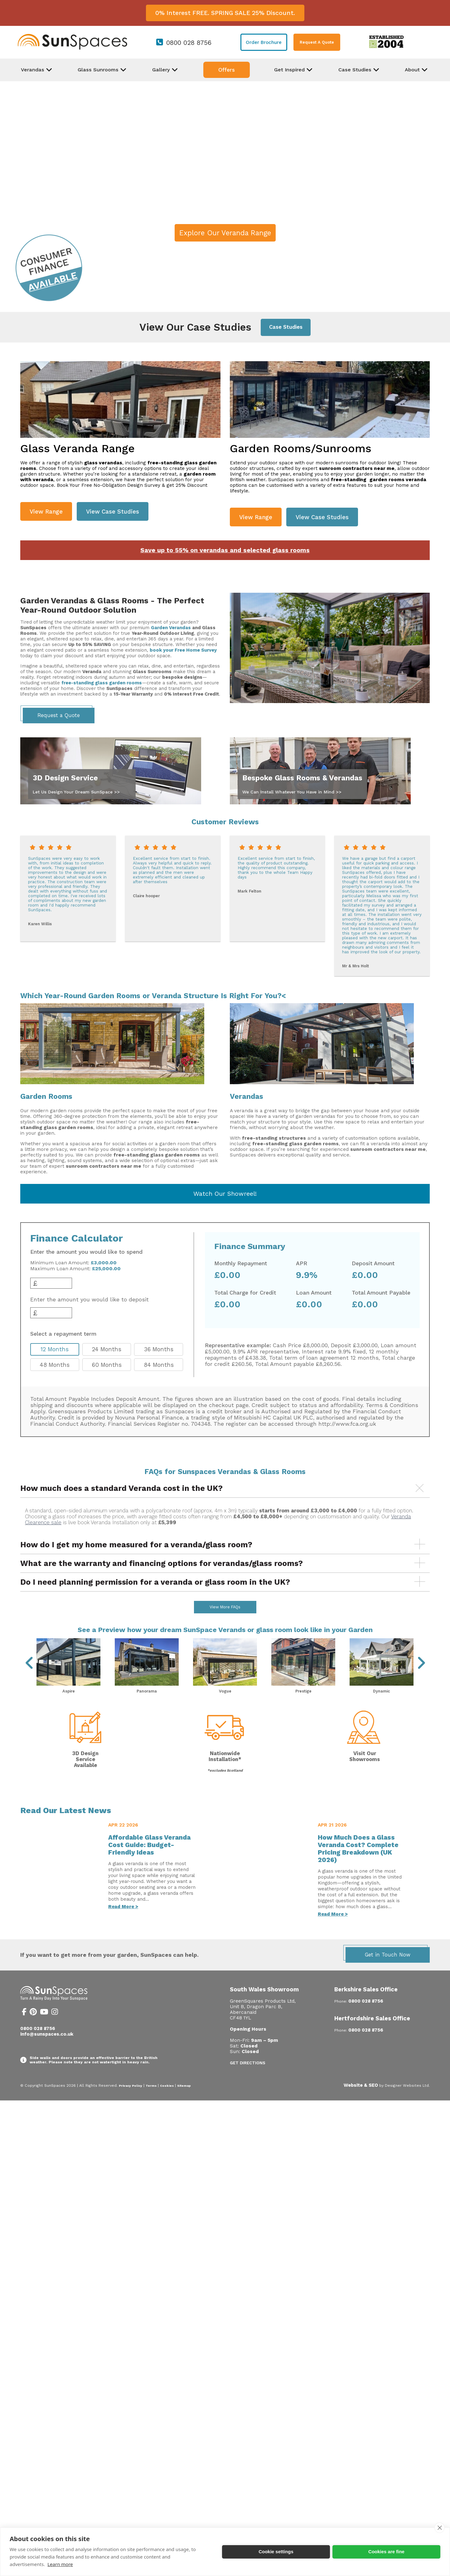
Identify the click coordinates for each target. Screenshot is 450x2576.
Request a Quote (58, 715)
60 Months (107, 1365)
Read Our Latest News (65, 1826)
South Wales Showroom (264, 2006)
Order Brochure (264, 42)
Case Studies (285, 327)
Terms (151, 2102)
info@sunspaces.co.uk (46, 2050)
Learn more (60, 2564)
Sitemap (184, 2102)
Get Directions (247, 2079)
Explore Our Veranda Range (225, 233)
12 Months (55, 1349)
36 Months (158, 1349)
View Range (46, 511)
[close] (439, 2527)
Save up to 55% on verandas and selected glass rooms (225, 550)
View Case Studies (112, 511)
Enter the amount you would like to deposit (89, 1299)
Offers (226, 70)
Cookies (167, 2102)
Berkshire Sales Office (366, 2006)
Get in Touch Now (387, 1971)
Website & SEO (361, 2101)
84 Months (159, 1365)
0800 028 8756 (188, 42)
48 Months (55, 1365)
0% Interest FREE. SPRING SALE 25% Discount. (225, 13)
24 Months (106, 1349)
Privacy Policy (130, 2102)
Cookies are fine (386, 2551)
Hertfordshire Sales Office (372, 2035)
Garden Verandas (171, 627)
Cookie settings (276, 2551)
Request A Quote (317, 42)
